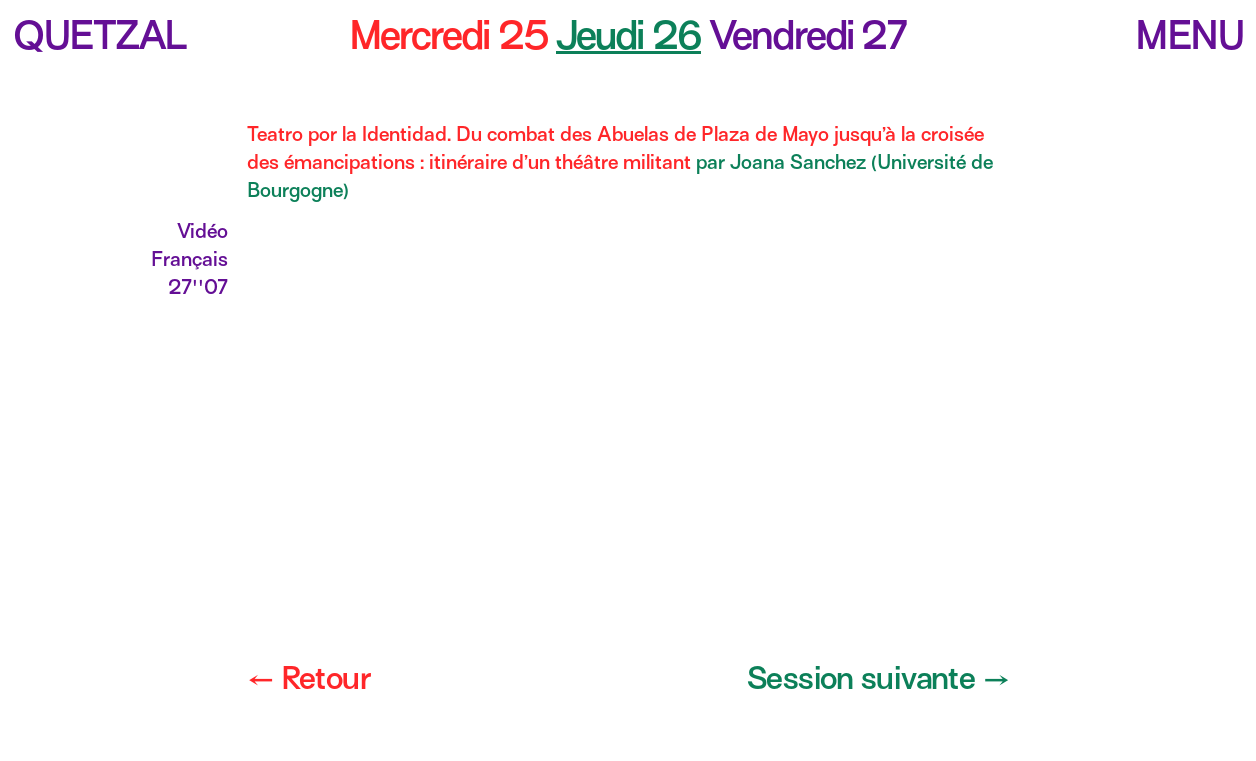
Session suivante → (878, 678)
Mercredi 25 (448, 35)
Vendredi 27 (808, 35)
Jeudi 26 (628, 35)
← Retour (308, 678)
